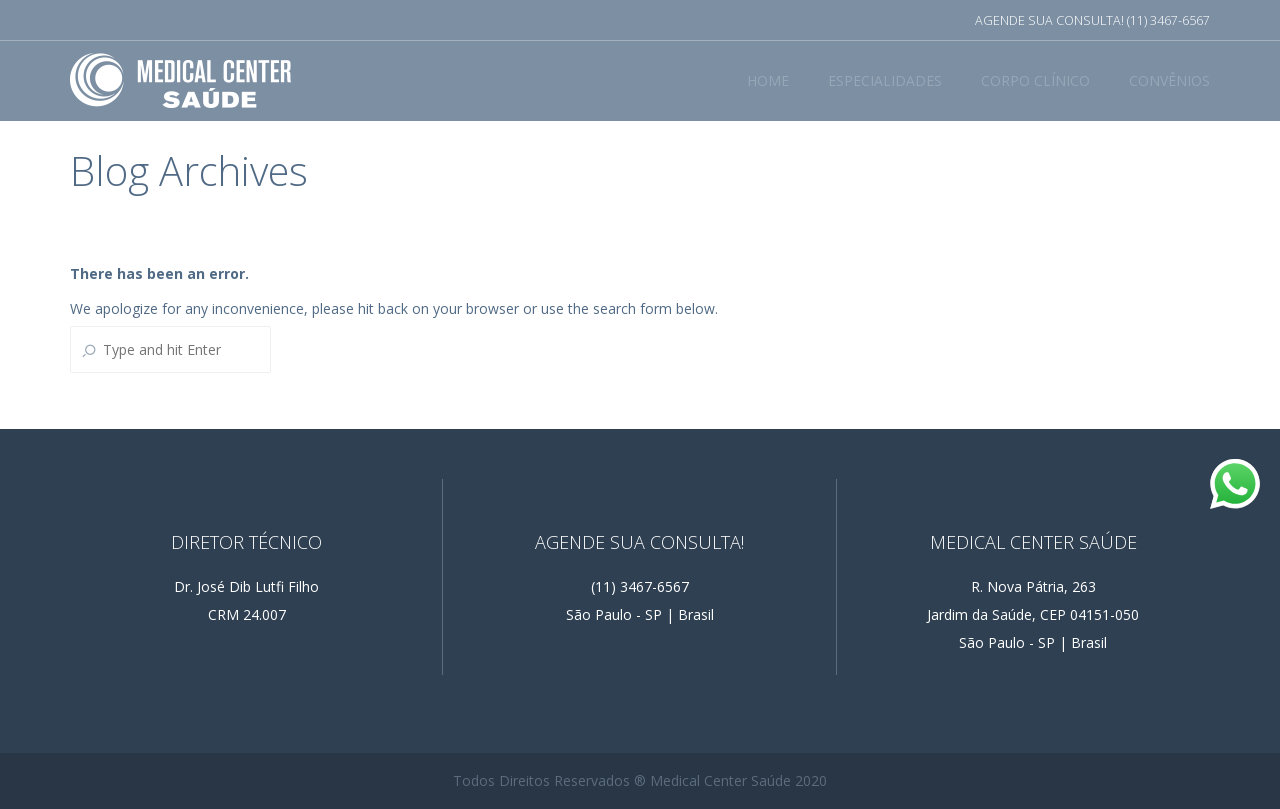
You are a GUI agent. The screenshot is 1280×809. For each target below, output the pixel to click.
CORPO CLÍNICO (1035, 80)
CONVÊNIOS (1169, 80)
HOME (768, 80)
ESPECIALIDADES (885, 80)
